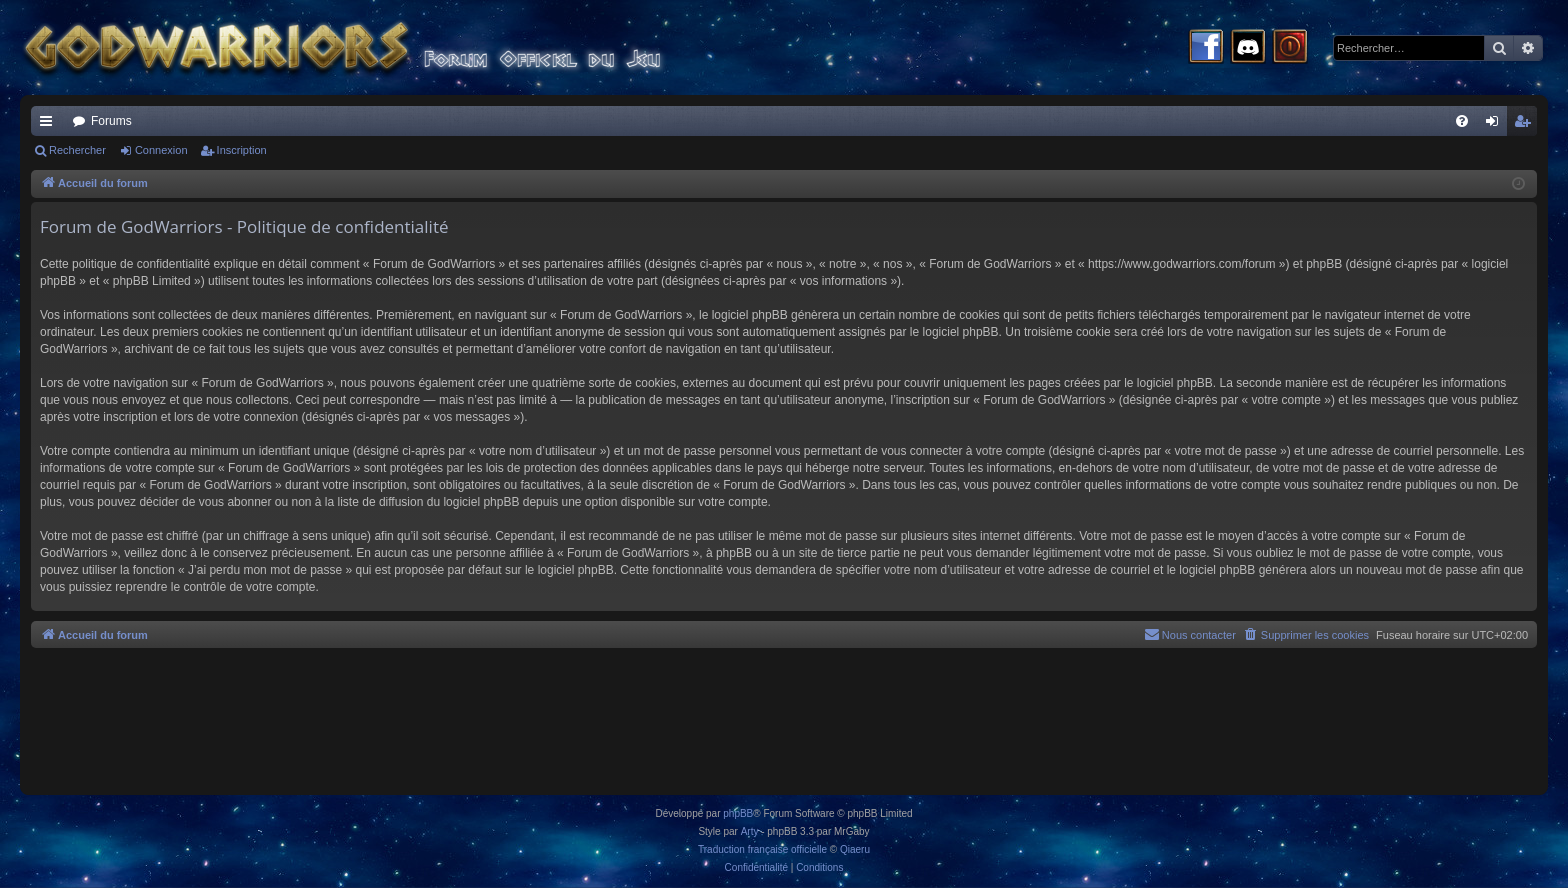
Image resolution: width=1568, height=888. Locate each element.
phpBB (738, 813)
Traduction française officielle (762, 849)
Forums (111, 121)
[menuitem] (1462, 121)
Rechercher (77, 150)
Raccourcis (50, 125)
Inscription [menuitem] (1526, 125)
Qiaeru (855, 849)
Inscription (242, 150)
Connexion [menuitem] (1496, 125)
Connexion (161, 150)
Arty (750, 831)
